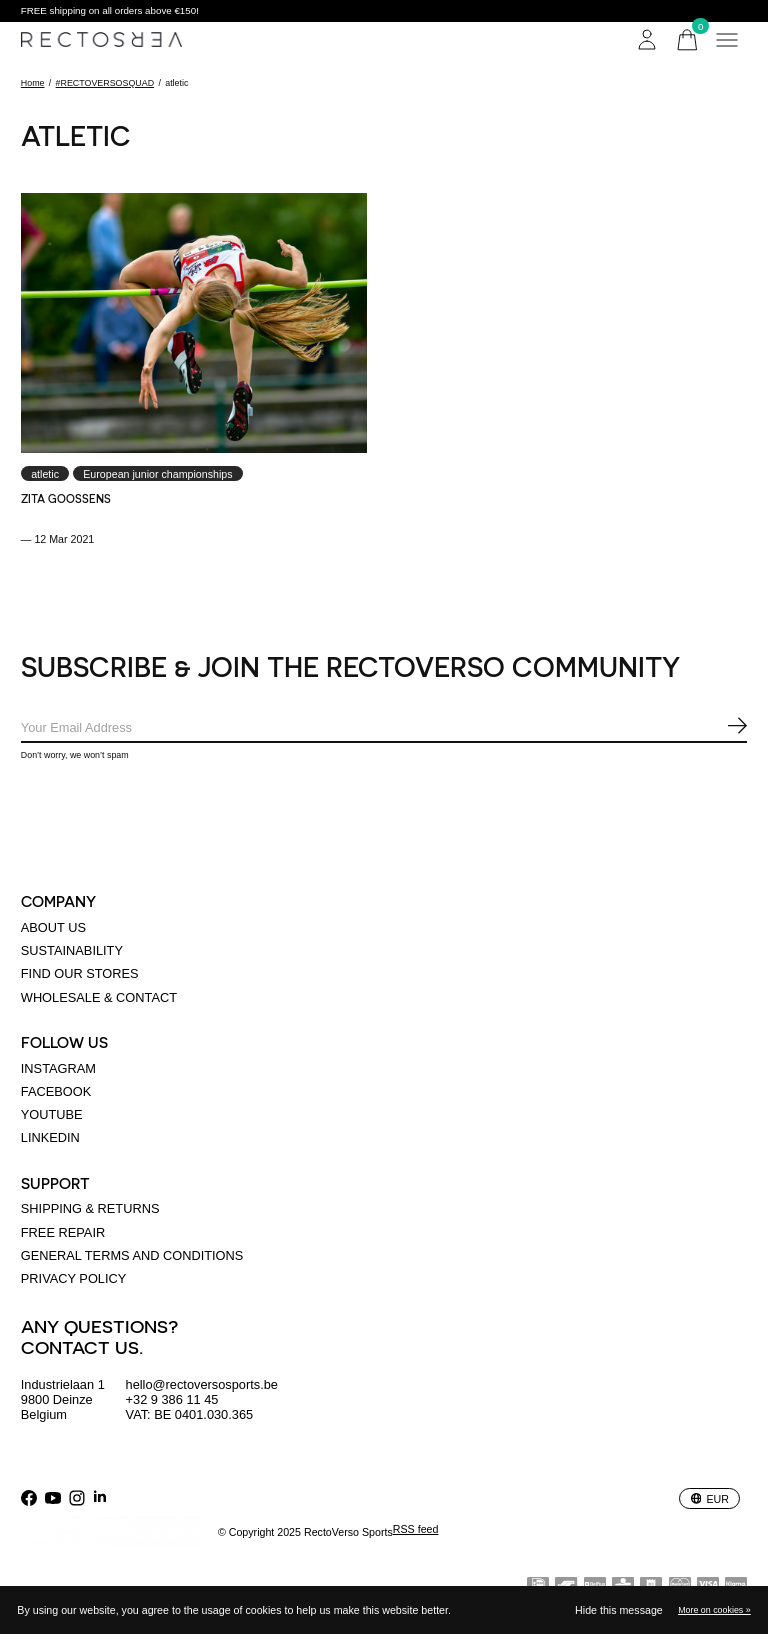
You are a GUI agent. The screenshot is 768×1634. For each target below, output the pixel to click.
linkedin (50, 1137)
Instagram (58, 1068)
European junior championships (157, 474)
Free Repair (63, 1232)
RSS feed (416, 1529)
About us (53, 927)
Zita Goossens (66, 498)
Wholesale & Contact (99, 997)
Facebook (56, 1091)
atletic (45, 474)
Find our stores (80, 973)
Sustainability (72, 950)
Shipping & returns (90, 1208)
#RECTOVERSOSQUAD (105, 83)
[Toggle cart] (687, 40)
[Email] (384, 728)
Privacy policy (74, 1278)
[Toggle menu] (727, 40)
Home (33, 83)
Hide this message (619, 1610)
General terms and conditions (132, 1255)
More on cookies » (714, 1610)
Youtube (52, 1114)
